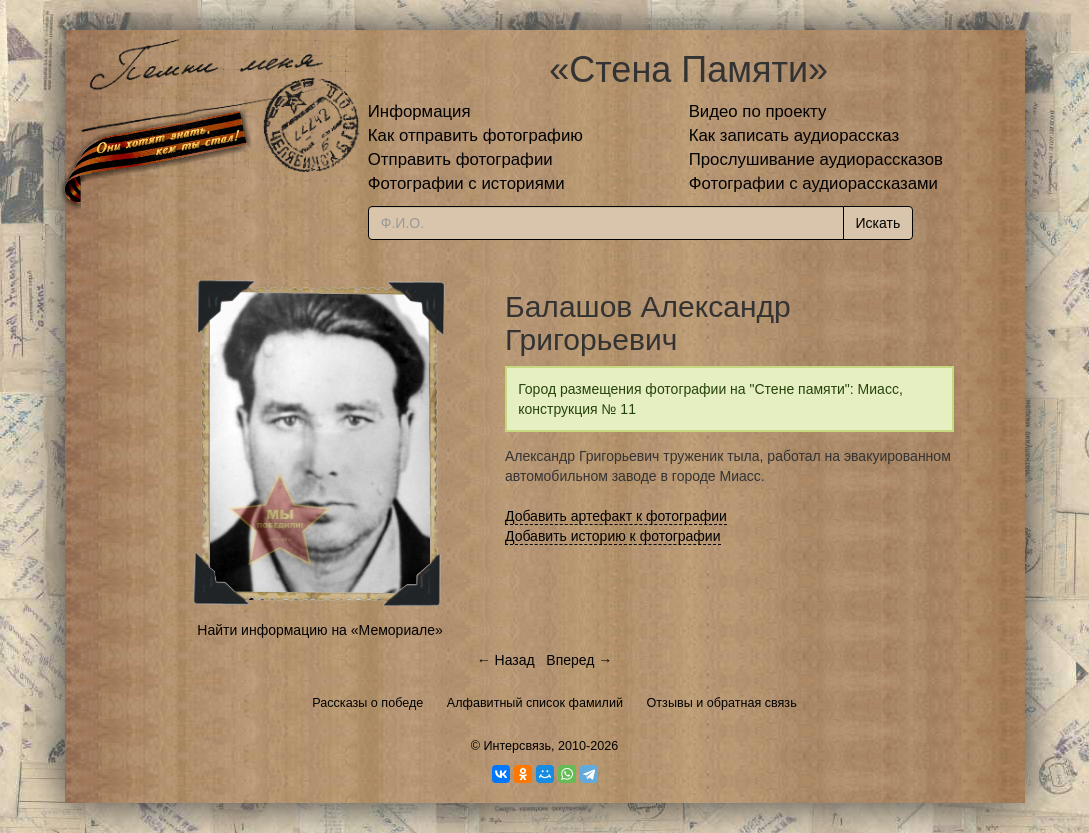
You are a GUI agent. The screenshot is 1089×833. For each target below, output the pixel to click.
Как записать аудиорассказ (794, 135)
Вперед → (579, 660)
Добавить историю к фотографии (613, 536)
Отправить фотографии (460, 159)
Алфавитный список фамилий (535, 703)
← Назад (506, 660)
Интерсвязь (517, 746)
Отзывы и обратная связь (722, 703)
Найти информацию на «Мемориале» (319, 630)
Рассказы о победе (367, 703)
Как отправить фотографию (475, 135)
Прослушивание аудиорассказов (816, 159)
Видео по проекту (758, 111)
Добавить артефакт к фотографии (616, 516)
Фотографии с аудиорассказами (813, 183)
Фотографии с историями (466, 183)
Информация (419, 111)
